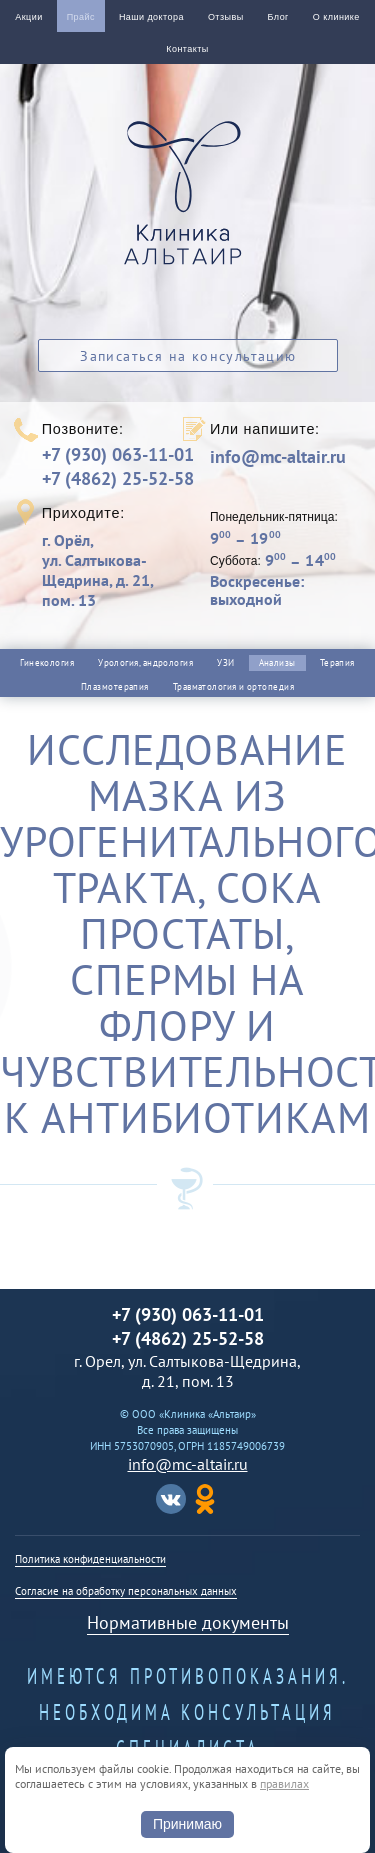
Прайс (81, 17)
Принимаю (187, 1824)
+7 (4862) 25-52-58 (118, 478)
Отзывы (226, 17)
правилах (284, 1783)
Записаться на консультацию (188, 356)
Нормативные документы (188, 1622)
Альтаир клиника (188, 204)
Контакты (187, 49)
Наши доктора (151, 17)
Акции (28, 17)
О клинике (336, 17)
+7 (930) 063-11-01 (118, 454)
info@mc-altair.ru (278, 457)
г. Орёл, (111, 570)
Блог (278, 17)
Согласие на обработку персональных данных (126, 1591)
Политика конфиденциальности (90, 1559)
